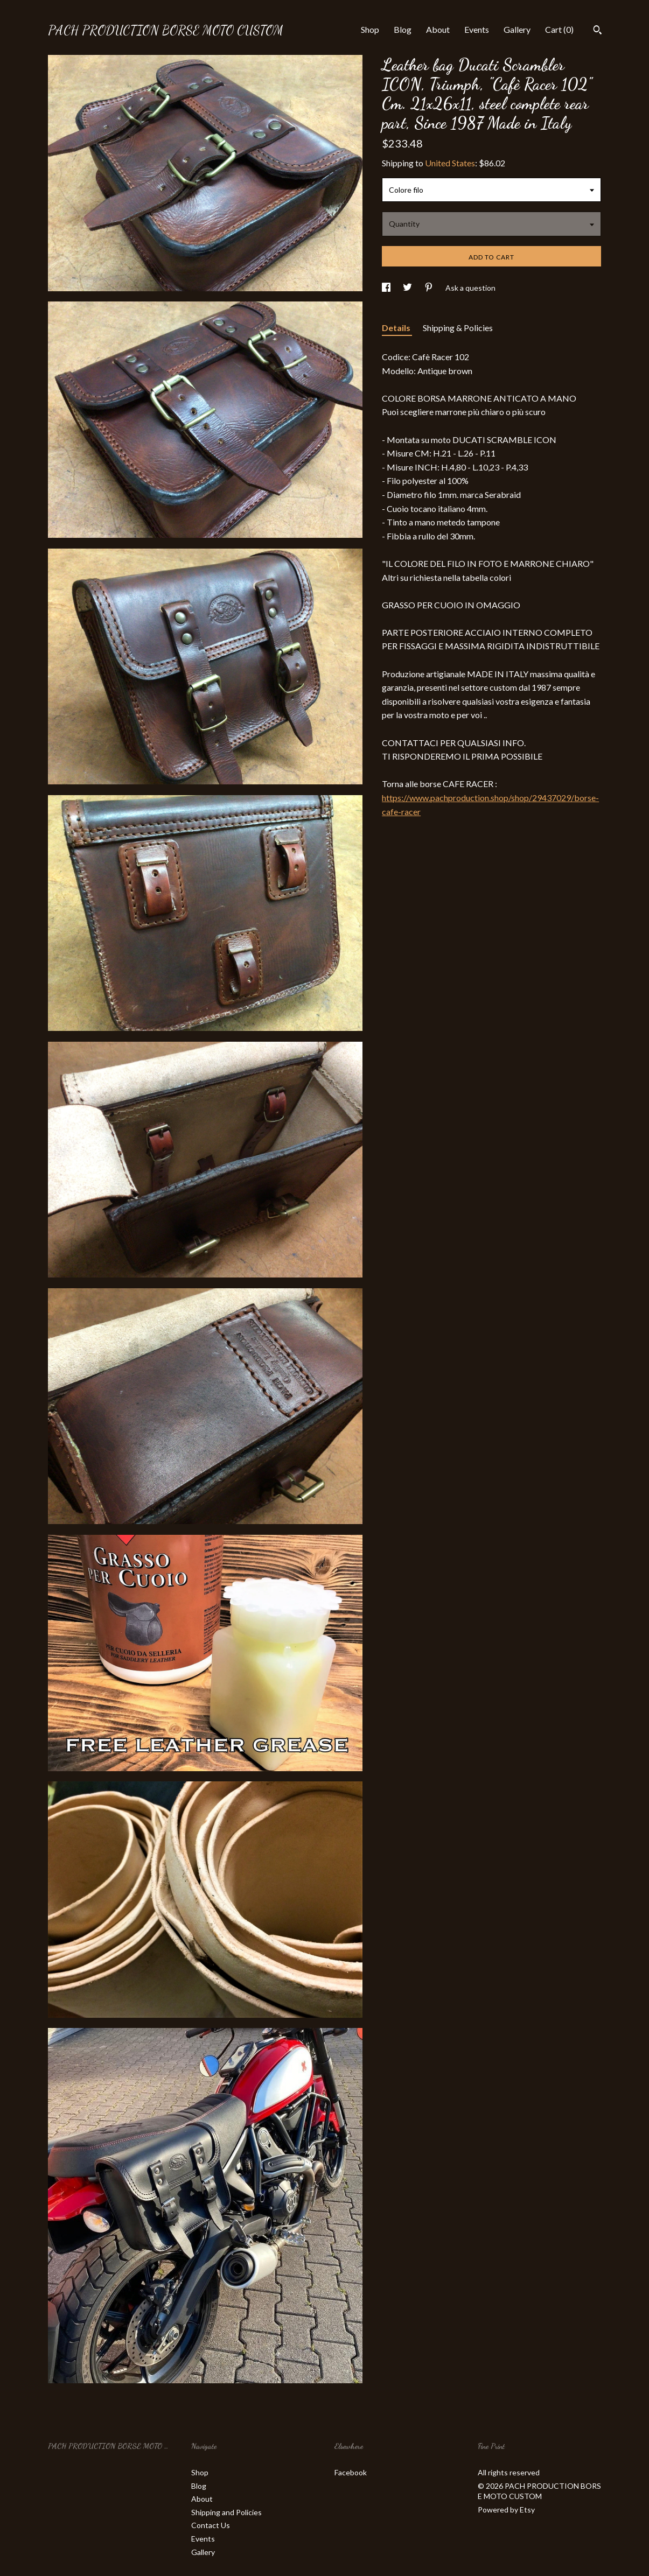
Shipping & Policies (458, 327)
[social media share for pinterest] (429, 287)
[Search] (598, 31)
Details (397, 327)
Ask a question (470, 287)
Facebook (350, 2472)
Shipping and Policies (226, 2512)
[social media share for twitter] (408, 287)
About (438, 29)
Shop (370, 29)
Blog (402, 29)
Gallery (517, 29)
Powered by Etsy (506, 2509)
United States (450, 163)
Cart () (559, 29)
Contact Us (210, 2525)
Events (476, 29)
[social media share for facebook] (387, 287)
